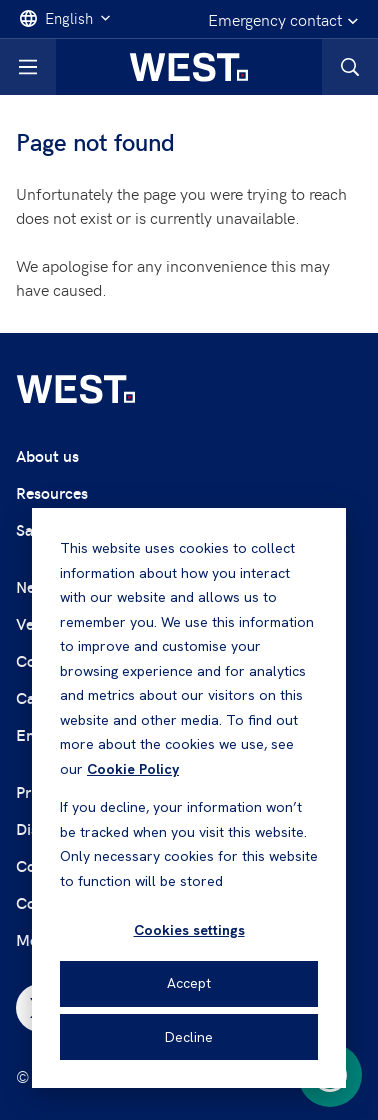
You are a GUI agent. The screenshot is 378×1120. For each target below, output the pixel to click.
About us (47, 455)
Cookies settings (189, 930)
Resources (52, 492)
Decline (189, 1037)
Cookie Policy (133, 769)
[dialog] (189, 798)
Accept (189, 983)
